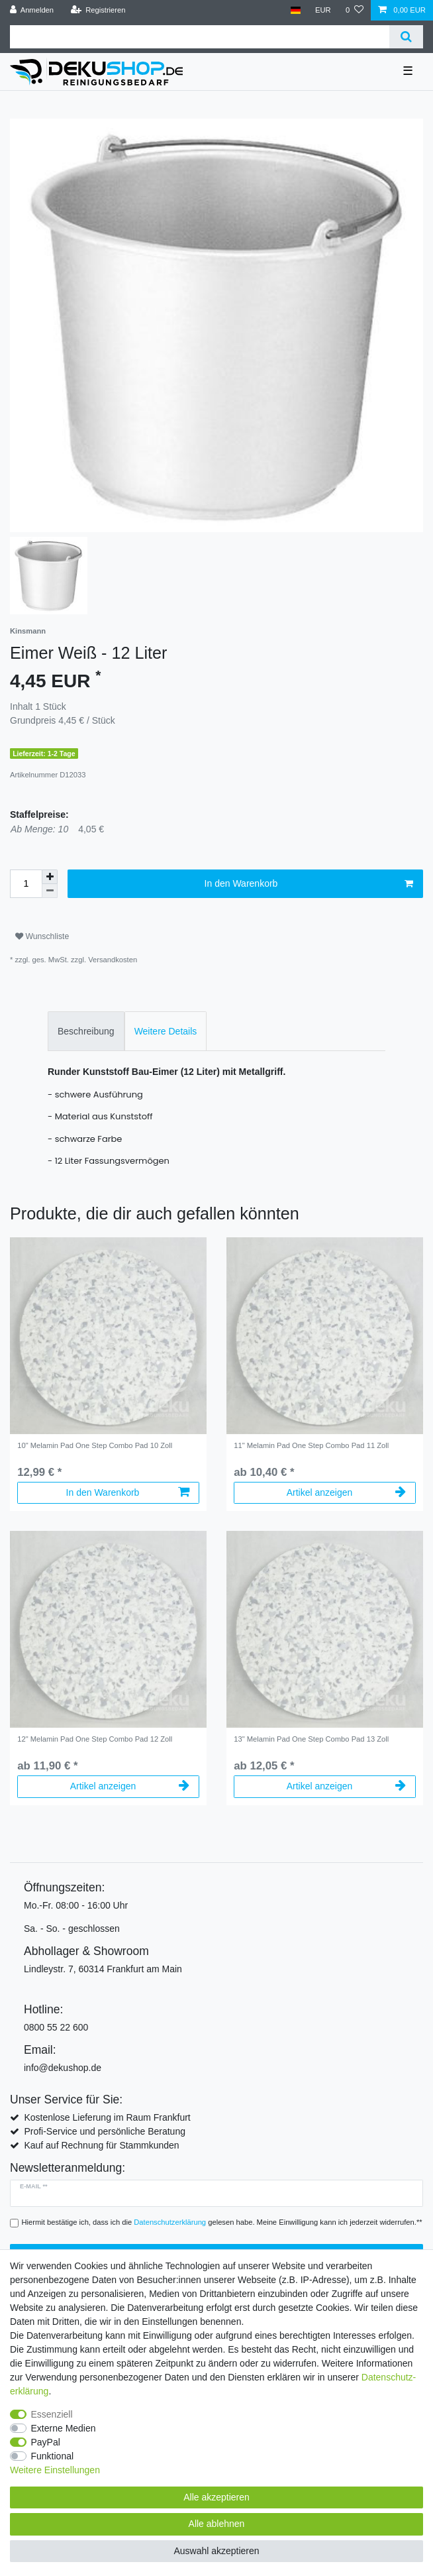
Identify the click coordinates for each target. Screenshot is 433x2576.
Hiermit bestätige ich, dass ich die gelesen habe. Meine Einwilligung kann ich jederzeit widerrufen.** (222, 2222)
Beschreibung (86, 1031)
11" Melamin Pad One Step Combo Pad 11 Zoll (311, 1445)
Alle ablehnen (217, 2523)
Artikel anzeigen (346, 1492)
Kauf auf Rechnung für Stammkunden (101, 2145)
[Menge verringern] (50, 891)
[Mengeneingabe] (26, 883)
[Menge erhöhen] (50, 876)
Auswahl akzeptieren (216, 2551)
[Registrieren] (97, 10)
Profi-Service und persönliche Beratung (104, 2131)
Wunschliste (42, 936)
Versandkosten (112, 960)
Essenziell (52, 2414)
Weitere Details (165, 1031)
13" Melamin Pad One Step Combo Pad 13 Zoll (311, 1739)
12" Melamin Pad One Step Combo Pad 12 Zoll (94, 1739)
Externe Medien (63, 2428)
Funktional (52, 2456)
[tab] (86, 1030)
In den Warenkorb (309, 884)
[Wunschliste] (354, 10)
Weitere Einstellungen (55, 2470)
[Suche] (406, 36)
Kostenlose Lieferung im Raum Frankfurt (107, 2117)
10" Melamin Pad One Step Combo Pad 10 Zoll (94, 1445)
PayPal (45, 2442)
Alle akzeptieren (216, 2497)
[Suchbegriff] (199, 36)
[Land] (295, 10)
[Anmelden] (32, 10)
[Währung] (323, 10)
